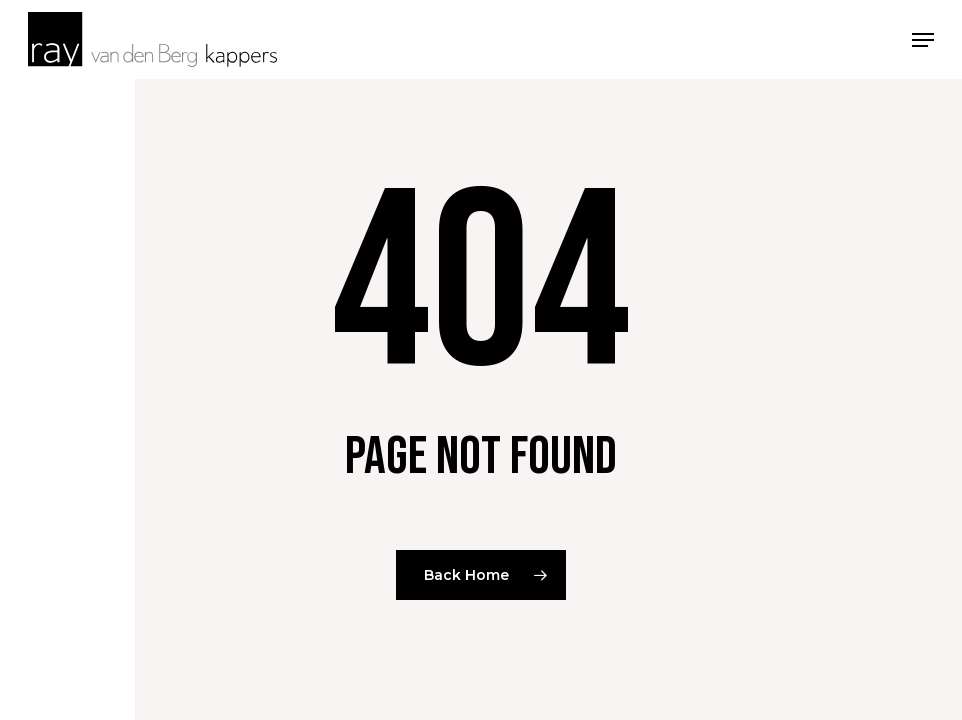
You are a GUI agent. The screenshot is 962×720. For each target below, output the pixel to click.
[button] (923, 38)
